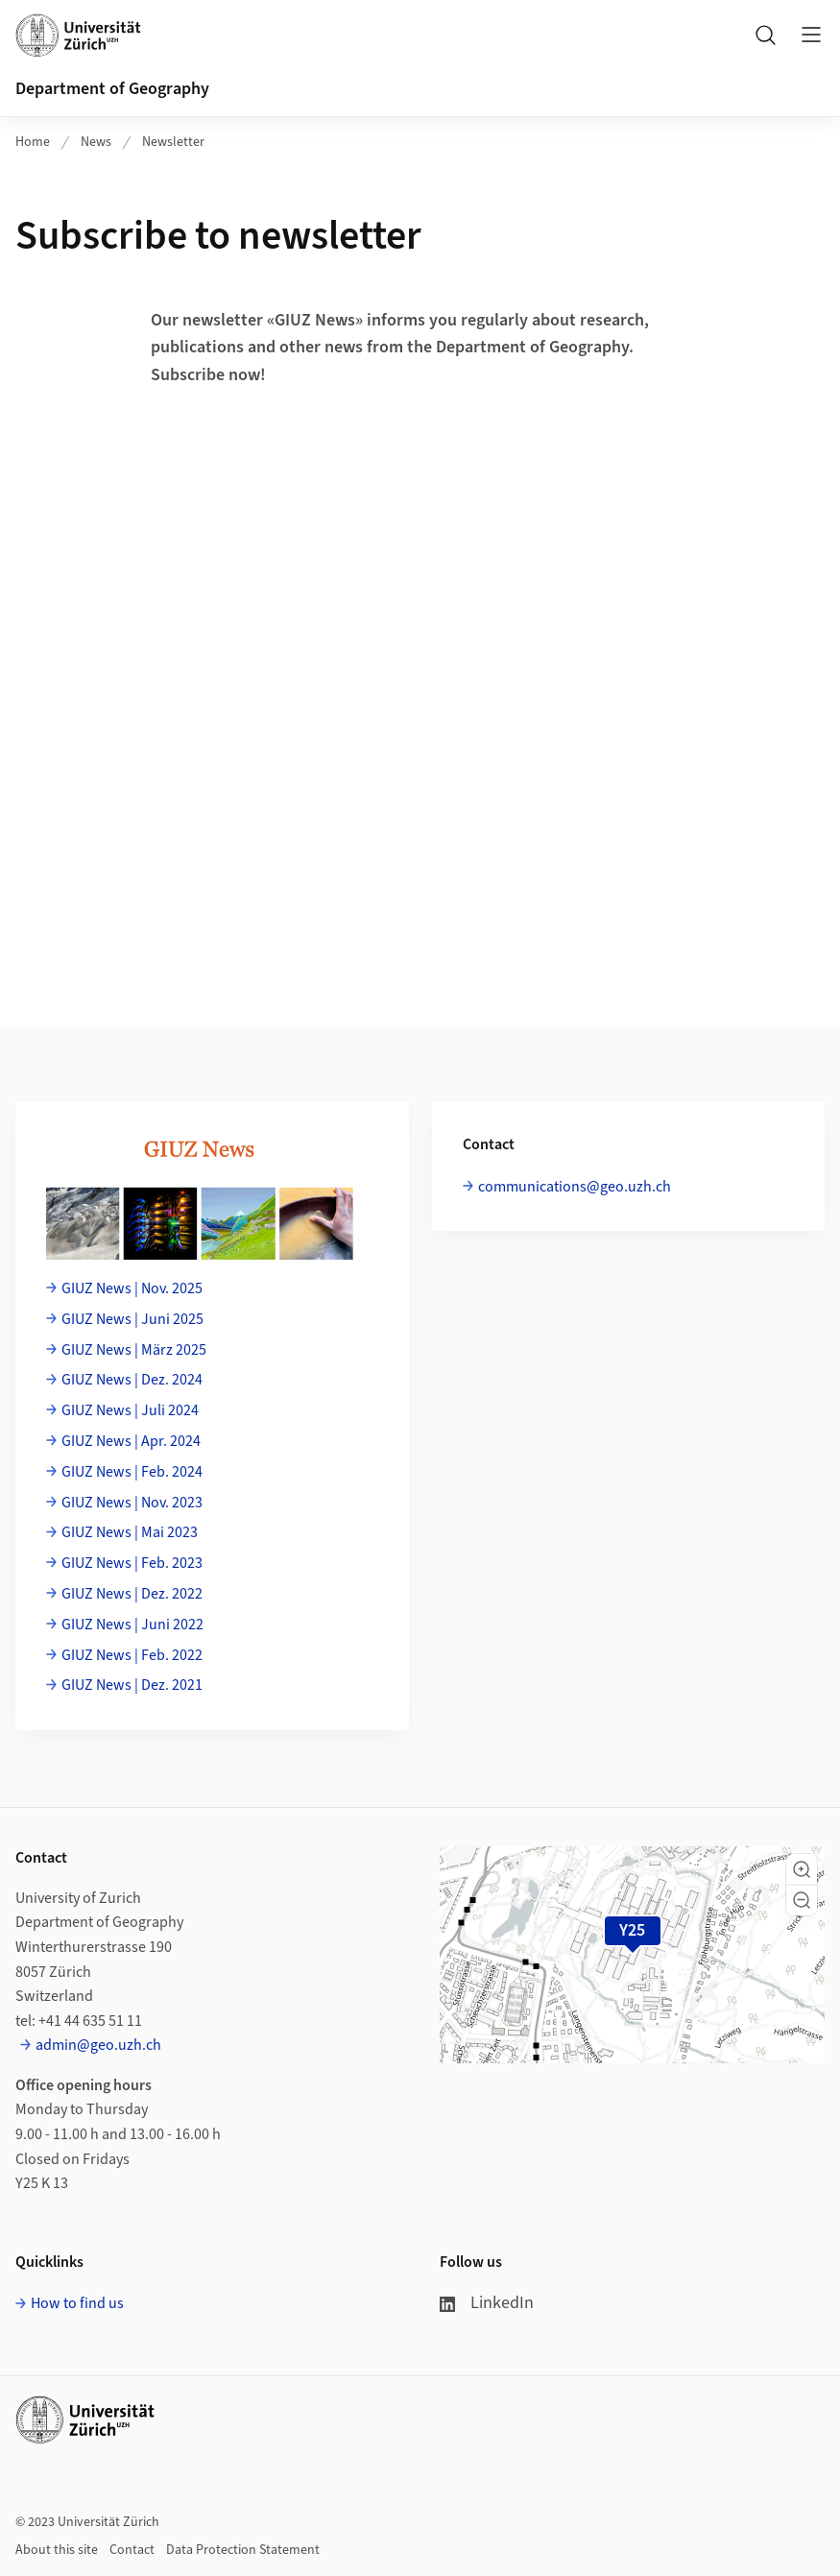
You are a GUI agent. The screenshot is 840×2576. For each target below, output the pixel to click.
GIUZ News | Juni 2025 (132, 1319)
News (96, 142)
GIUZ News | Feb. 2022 (132, 1655)
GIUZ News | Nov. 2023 (132, 1502)
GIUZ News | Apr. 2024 (131, 1441)
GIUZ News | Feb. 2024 (132, 1471)
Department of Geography (112, 89)
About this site (56, 2550)
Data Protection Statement (243, 2550)
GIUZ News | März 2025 (133, 1349)
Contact (132, 2550)
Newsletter (173, 142)
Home (32, 142)
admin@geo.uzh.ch (98, 2045)
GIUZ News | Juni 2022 (132, 1624)
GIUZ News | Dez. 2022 (132, 1593)
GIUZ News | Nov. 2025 (132, 1288)
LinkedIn (487, 2303)
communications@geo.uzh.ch (574, 1186)
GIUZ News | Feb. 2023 (132, 1563)
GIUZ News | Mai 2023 (129, 1532)
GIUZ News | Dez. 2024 (132, 1379)
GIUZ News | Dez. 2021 (132, 1685)
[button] (801, 1869)
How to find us (77, 2303)
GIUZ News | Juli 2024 (130, 1410)
